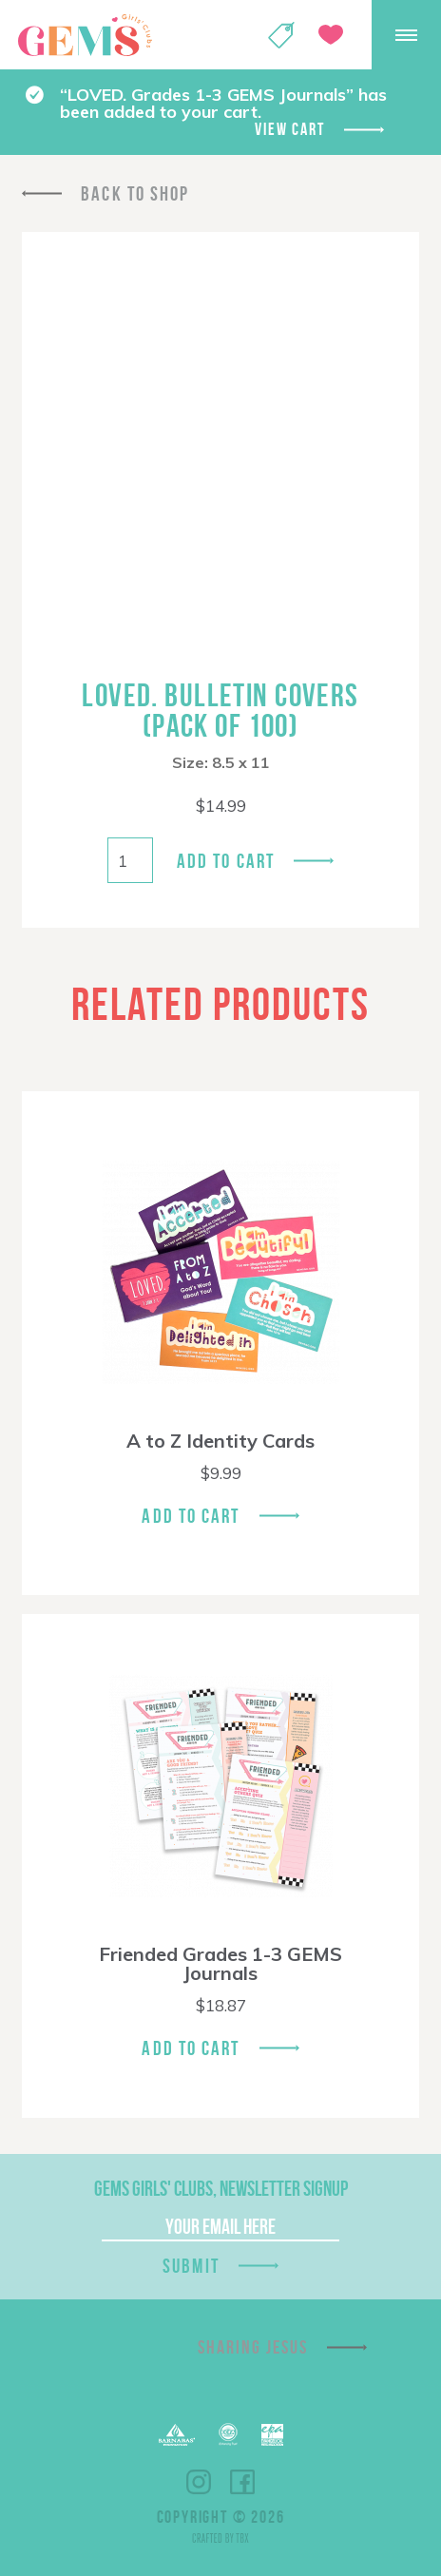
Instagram (198, 2482)
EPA (272, 2435)
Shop (281, 35)
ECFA (228, 2434)
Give (330, 35)
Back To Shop (135, 193)
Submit (191, 2266)
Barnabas (177, 2435)
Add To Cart (191, 1516)
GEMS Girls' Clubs (84, 35)
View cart (289, 129)
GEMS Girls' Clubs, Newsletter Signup (221, 2188)
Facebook (242, 2482)
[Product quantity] (130, 860)
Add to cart (226, 861)
